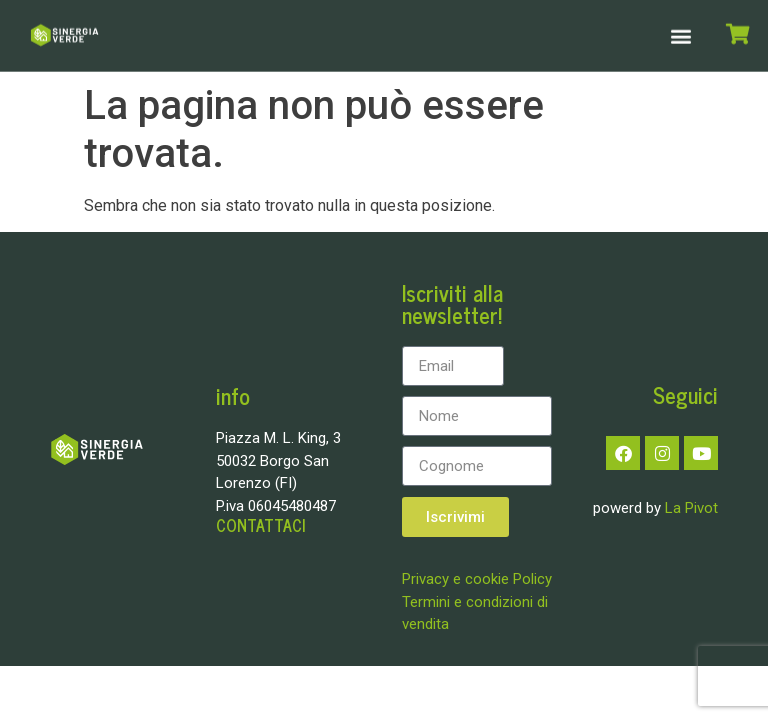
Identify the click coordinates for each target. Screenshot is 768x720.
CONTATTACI (260, 525)
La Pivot (691, 508)
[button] (680, 33)
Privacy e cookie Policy (477, 579)
